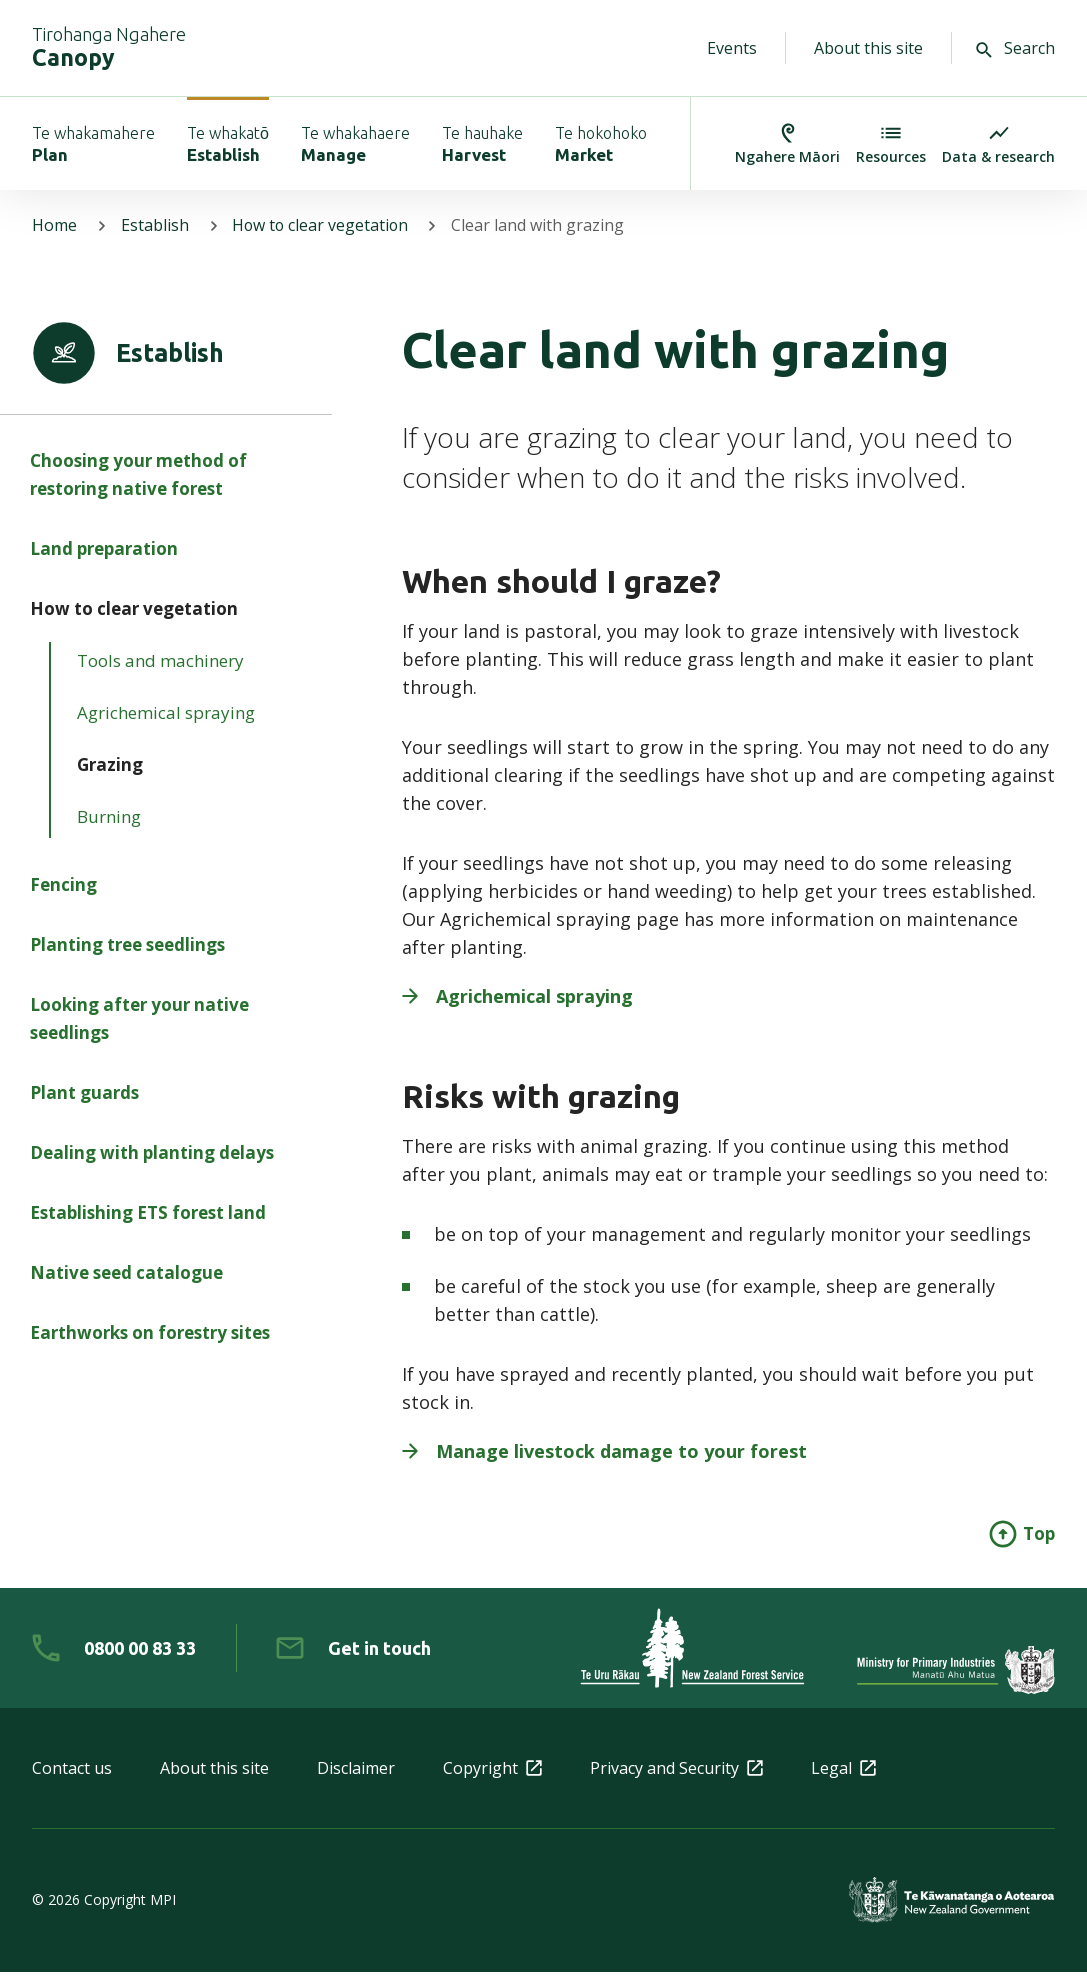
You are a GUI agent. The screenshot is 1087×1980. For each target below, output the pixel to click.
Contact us (72, 1776)
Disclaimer (356, 1776)
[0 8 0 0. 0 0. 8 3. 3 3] (114, 1656)
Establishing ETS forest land (148, 1224)
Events (732, 48)
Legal (843, 1776)
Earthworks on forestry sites (150, 1344)
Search (1015, 48)
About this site (868, 48)
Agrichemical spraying (166, 724)
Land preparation (104, 560)
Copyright (492, 1776)
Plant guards (84, 1104)
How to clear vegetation (322, 234)
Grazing (110, 776)
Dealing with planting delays (152, 1164)
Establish (155, 234)
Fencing (63, 896)
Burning (109, 828)
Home (54, 234)
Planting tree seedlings (127, 956)
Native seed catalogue (126, 1284)
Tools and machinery (160, 672)
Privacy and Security (676, 1776)
